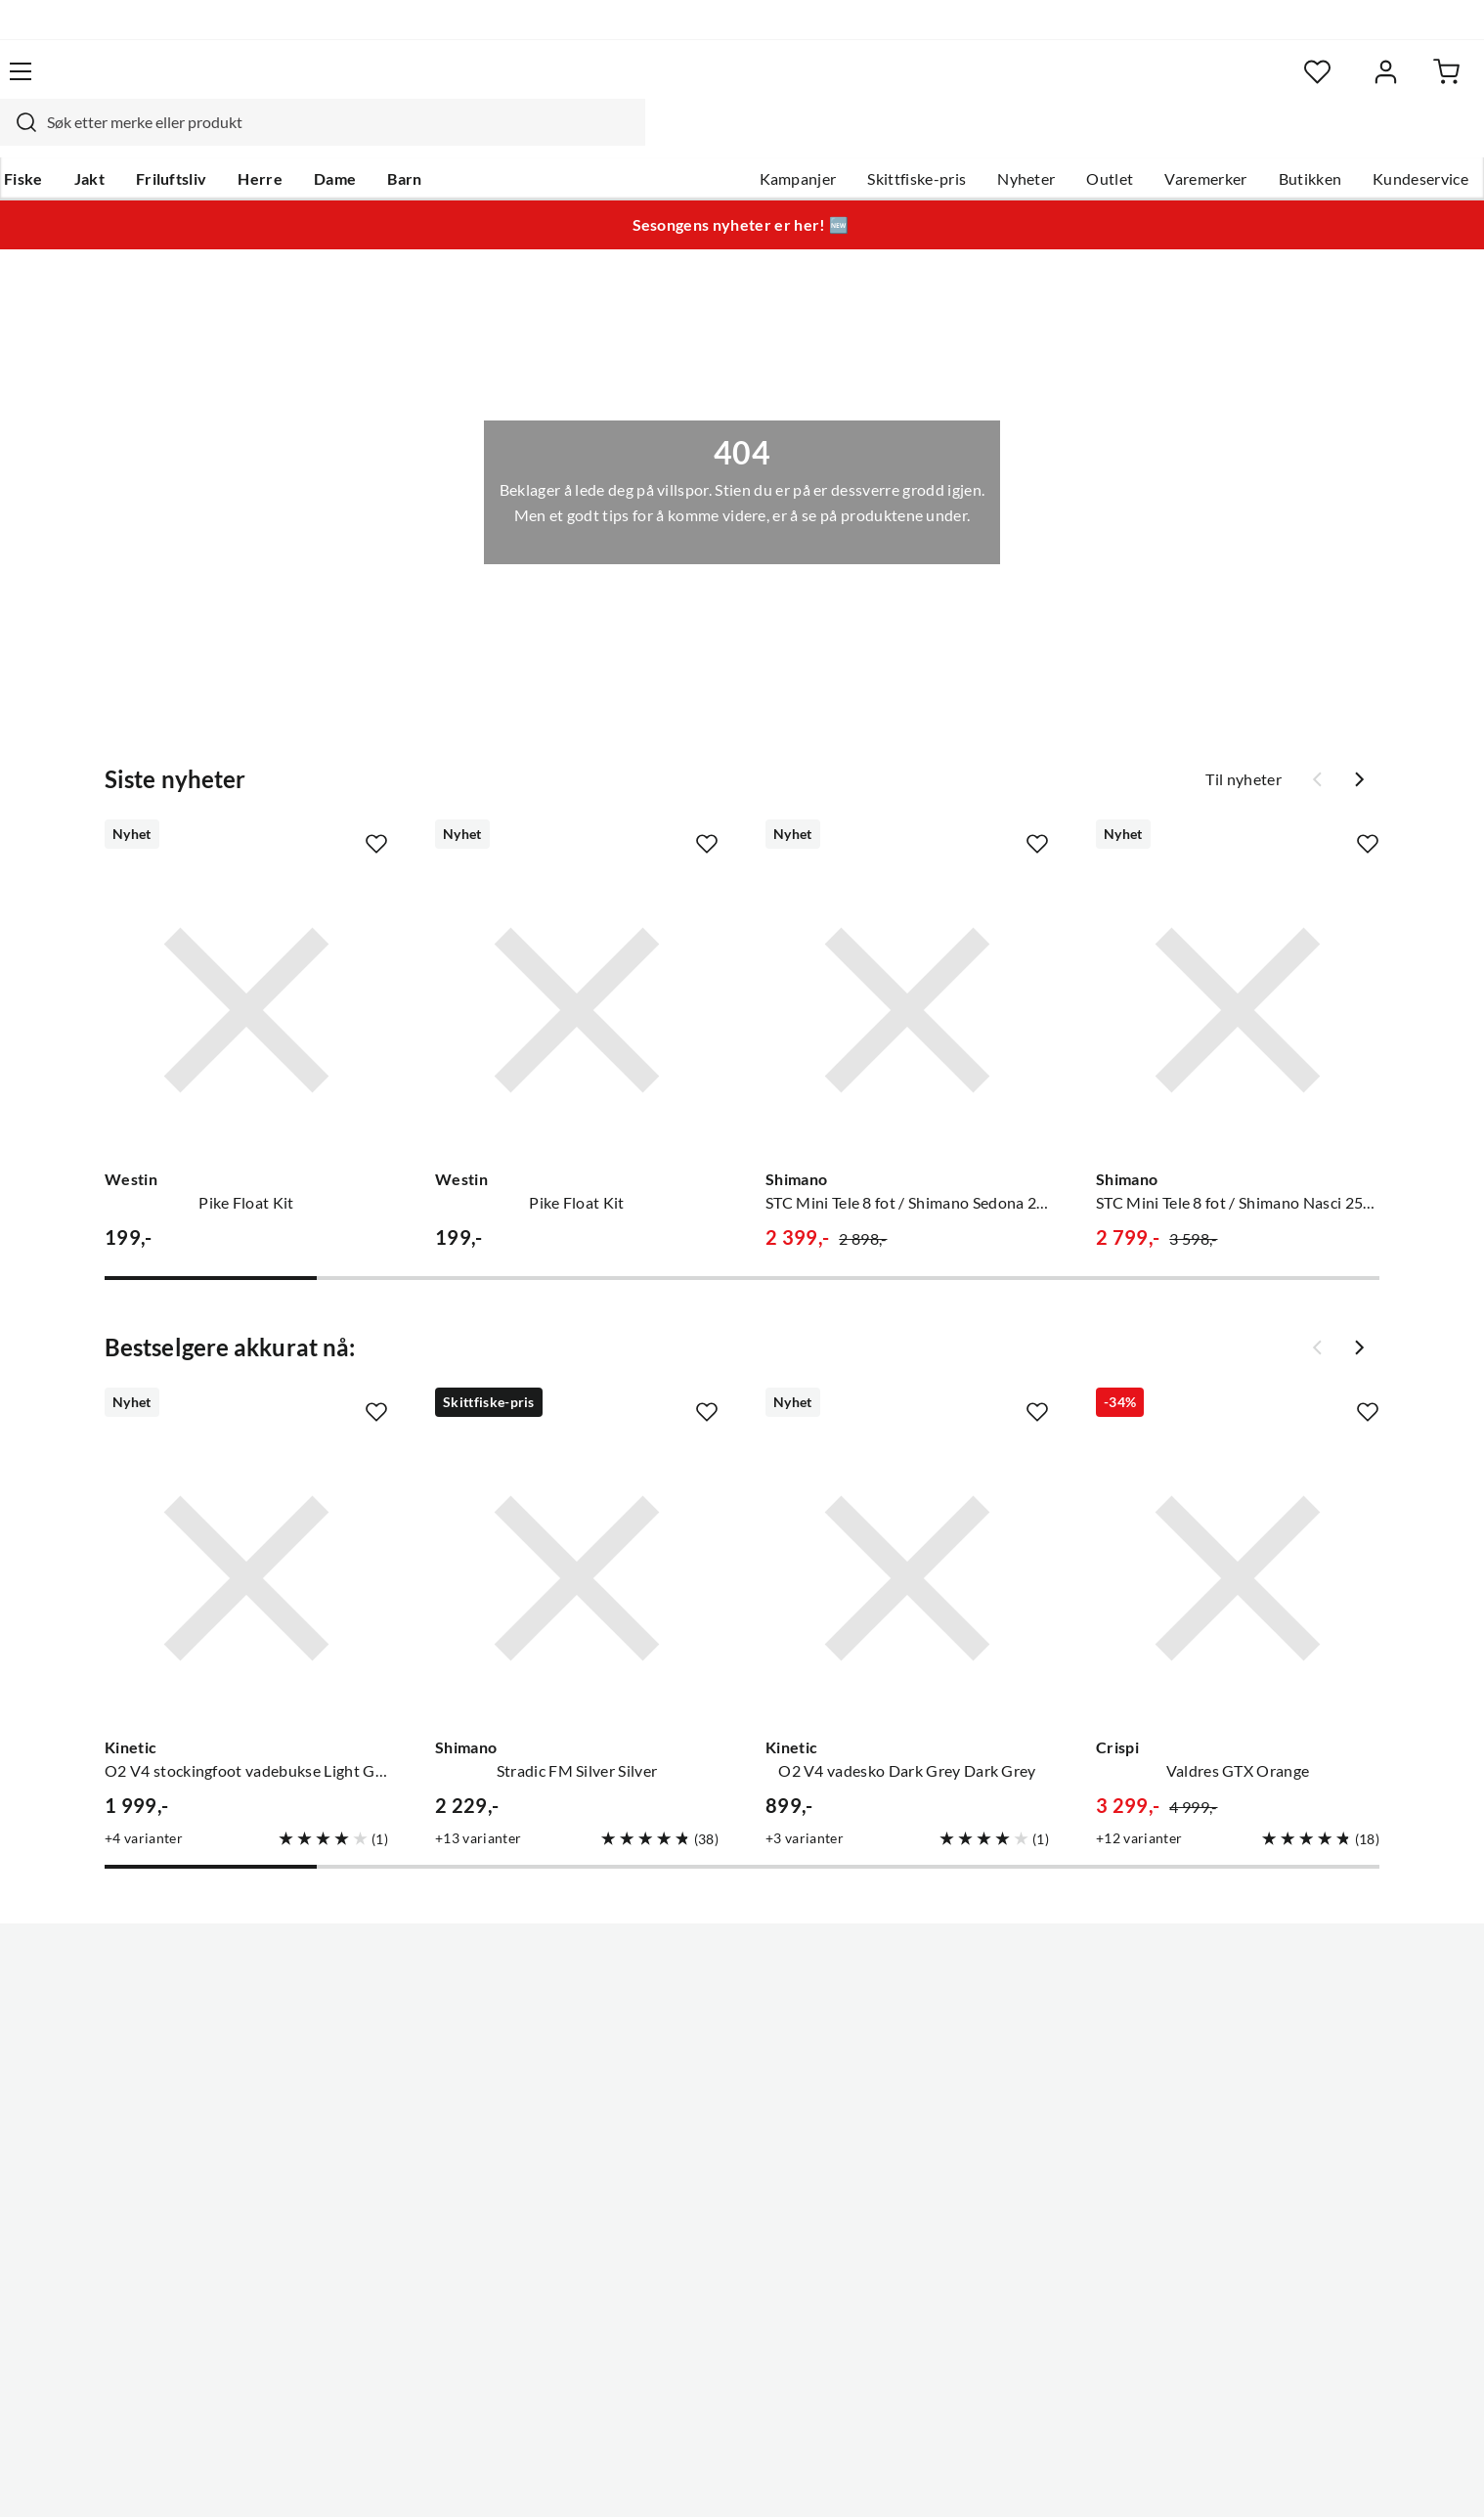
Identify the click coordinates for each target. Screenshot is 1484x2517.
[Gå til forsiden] (165, 83)
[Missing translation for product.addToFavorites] (376, 806)
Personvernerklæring (1172, 2476)
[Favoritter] (1220, 84)
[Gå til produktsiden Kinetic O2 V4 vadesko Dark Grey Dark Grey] (907, 1541)
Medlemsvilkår (682, 2234)
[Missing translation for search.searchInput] (416, 83)
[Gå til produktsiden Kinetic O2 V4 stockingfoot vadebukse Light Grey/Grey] (246, 1541)
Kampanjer (725, 138)
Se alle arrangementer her (720, 2078)
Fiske (92, 138)
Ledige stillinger (686, 2015)
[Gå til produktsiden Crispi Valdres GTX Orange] (1237, 1541)
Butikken (1237, 138)
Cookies (1385, 2476)
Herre (329, 138)
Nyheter (953, 138)
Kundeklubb (674, 2203)
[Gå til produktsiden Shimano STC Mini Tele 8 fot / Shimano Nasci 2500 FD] (1237, 973)
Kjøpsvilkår (1299, 2476)
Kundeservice (1347, 138)
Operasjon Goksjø (694, 2109)
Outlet (1036, 138)
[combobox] (720, 83)
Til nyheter (1243, 742)
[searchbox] (739, 83)
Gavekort (385, 2015)
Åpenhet (661, 2172)
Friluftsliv (241, 138)
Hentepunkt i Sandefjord (159, 2046)
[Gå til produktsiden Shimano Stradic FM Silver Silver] (577, 1541)
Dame (404, 138)
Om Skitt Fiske (681, 1984)
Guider (97, 2015)
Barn (474, 138)
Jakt (159, 138)
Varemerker (1132, 138)
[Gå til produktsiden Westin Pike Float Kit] (246, 973)
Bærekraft (666, 2140)
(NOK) (115, 2476)
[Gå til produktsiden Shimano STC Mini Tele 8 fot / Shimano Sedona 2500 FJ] (907, 973)
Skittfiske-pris (843, 138)
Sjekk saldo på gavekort (155, 2078)
